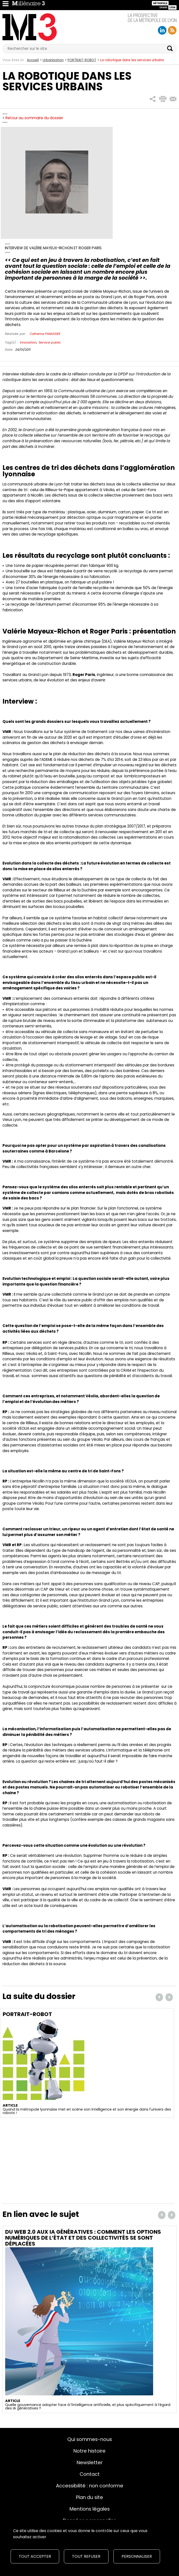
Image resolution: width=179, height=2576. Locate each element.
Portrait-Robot (27, 2014)
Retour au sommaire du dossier (34, 117)
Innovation (28, 342)
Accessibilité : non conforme (89, 2485)
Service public (50, 342)
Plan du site (89, 2497)
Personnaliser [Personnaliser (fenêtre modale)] (137, 2556)
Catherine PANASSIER (45, 334)
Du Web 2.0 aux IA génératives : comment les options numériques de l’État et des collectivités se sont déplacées (83, 2238)
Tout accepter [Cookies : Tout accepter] (35, 2556)
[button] (152, 99)
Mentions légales (90, 2508)
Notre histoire (89, 2450)
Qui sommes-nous (89, 2439)
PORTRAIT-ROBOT (82, 60)
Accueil (33, 60)
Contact (90, 2474)
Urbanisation (53, 60)
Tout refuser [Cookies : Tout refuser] (86, 2556)
